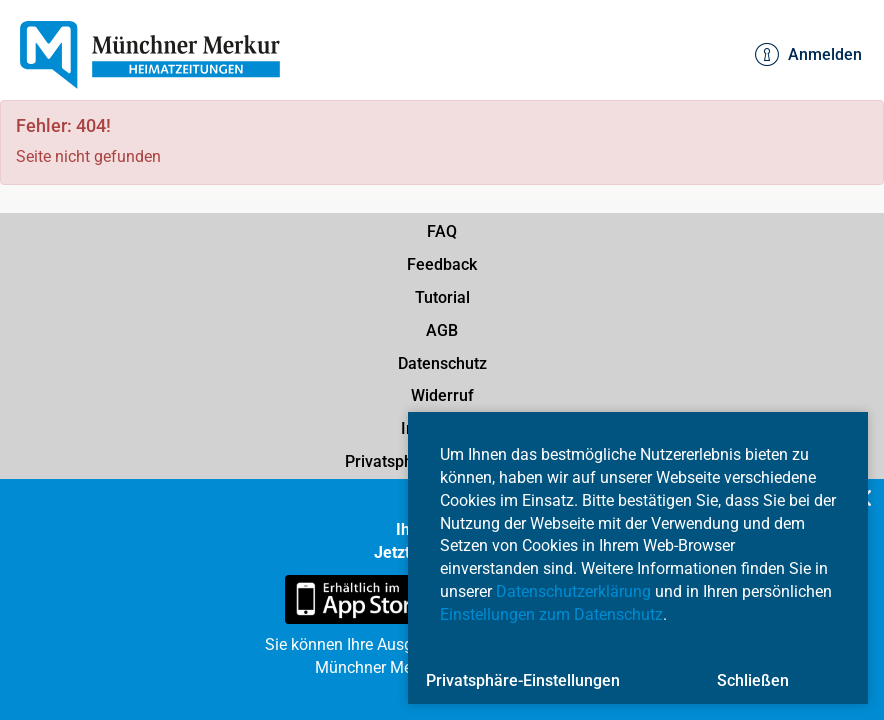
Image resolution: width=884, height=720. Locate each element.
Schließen (753, 680)
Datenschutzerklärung (573, 591)
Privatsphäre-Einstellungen (523, 680)
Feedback (442, 264)
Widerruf (442, 395)
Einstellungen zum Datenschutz (551, 614)
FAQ (442, 231)
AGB (442, 330)
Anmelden (808, 55)
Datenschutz (442, 363)
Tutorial (442, 297)
